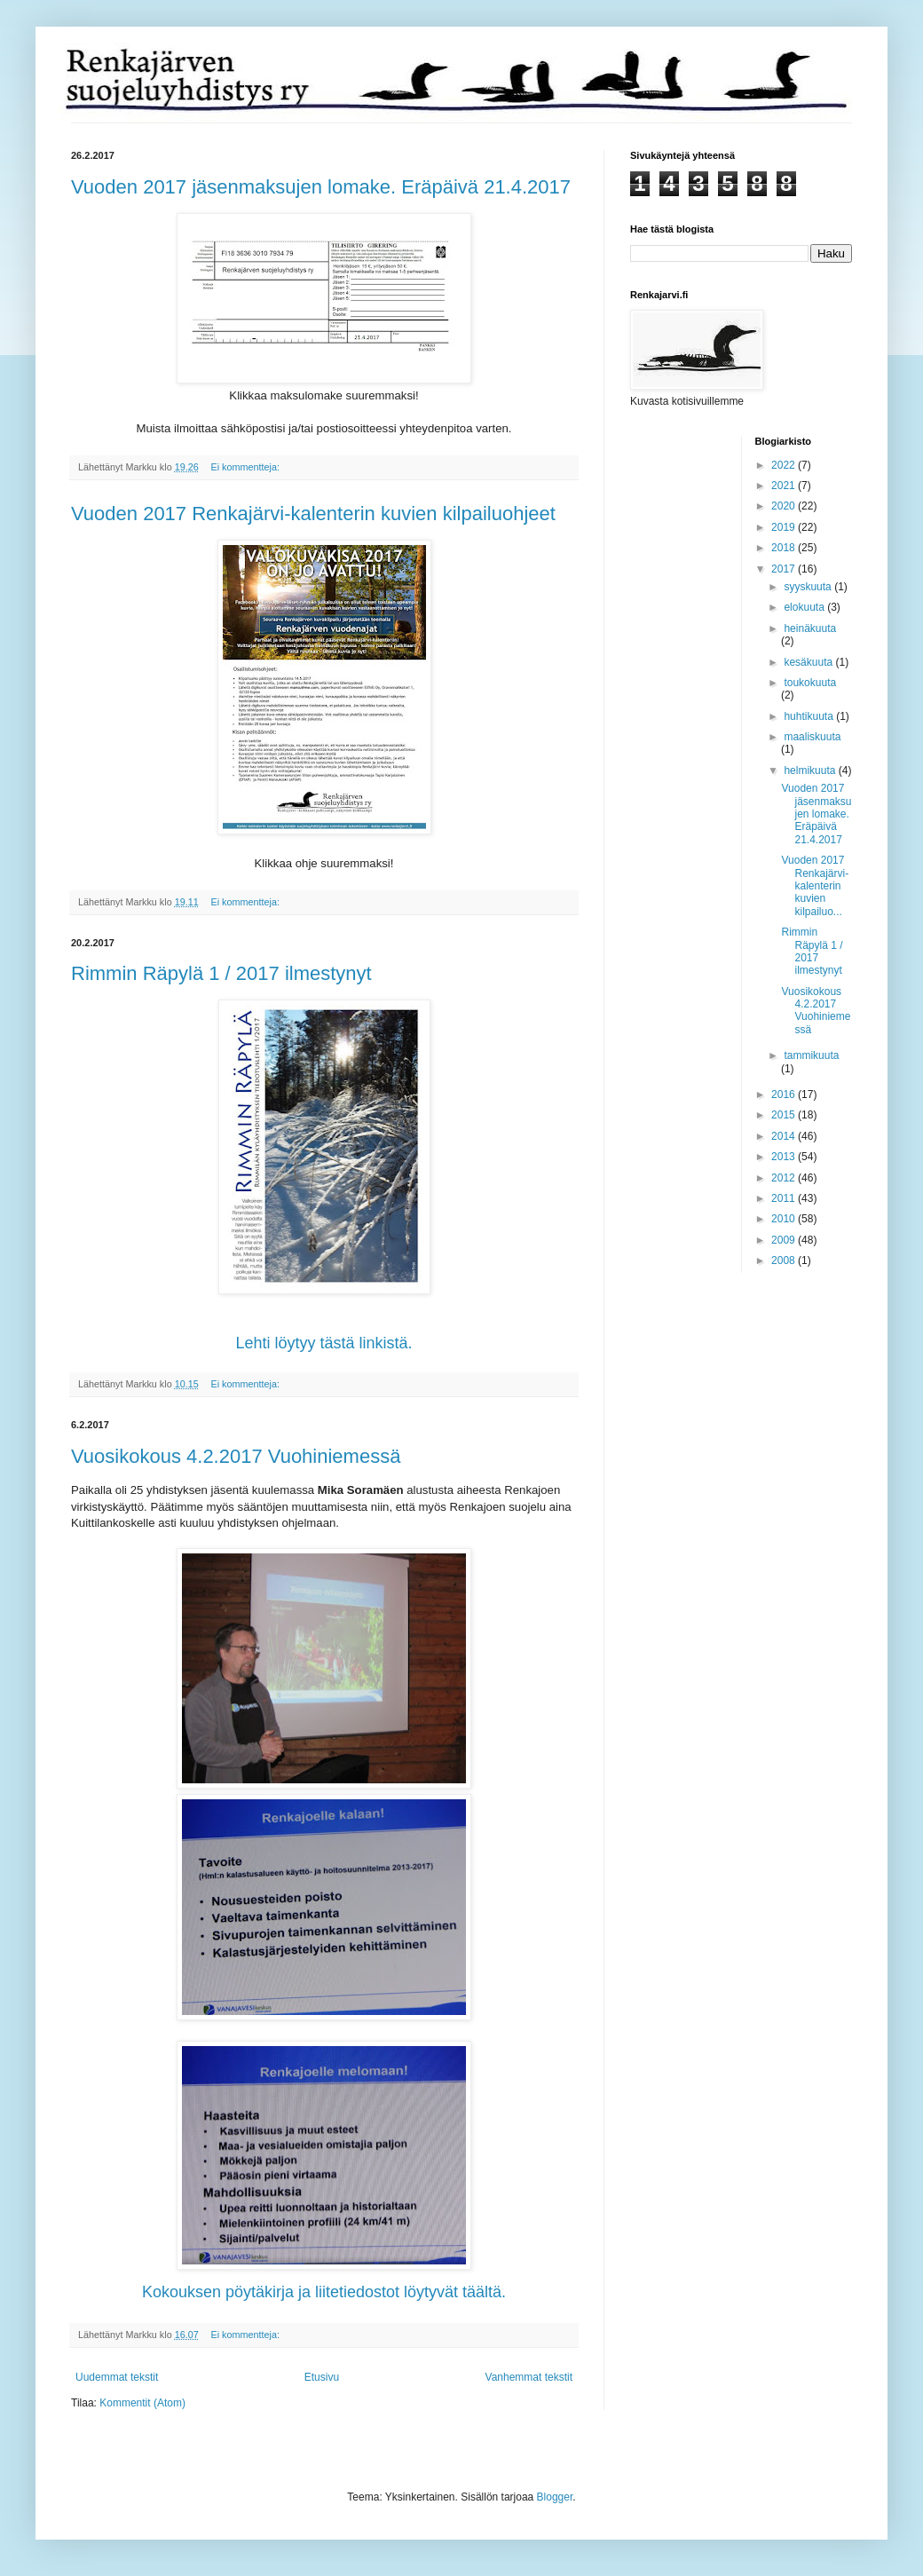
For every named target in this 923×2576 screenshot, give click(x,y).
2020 (784, 506)
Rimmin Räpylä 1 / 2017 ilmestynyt (221, 973)
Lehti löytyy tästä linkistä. (323, 1343)
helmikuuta (811, 770)
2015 (784, 1115)
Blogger (555, 2497)
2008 (784, 1260)
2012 (784, 1178)
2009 (784, 1240)
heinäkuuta (810, 628)
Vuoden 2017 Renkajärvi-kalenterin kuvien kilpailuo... (814, 886)
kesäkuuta (809, 662)
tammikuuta (811, 1055)
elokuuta (805, 607)
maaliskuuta (812, 737)
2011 (784, 1198)
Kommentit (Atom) (142, 2403)
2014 (784, 1136)
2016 (784, 1094)
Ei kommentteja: (245, 467)
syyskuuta (809, 587)
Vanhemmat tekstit (528, 2377)
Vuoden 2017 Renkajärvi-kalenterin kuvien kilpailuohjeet (313, 513)
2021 (784, 485)
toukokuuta (810, 682)
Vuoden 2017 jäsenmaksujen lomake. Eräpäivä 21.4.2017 (321, 187)
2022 (784, 465)
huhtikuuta (810, 716)
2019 (784, 527)
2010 (784, 1219)
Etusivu (321, 2377)
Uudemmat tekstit (116, 2377)
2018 (784, 547)
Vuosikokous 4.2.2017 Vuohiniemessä (235, 1456)
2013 (784, 1156)
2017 (784, 569)
